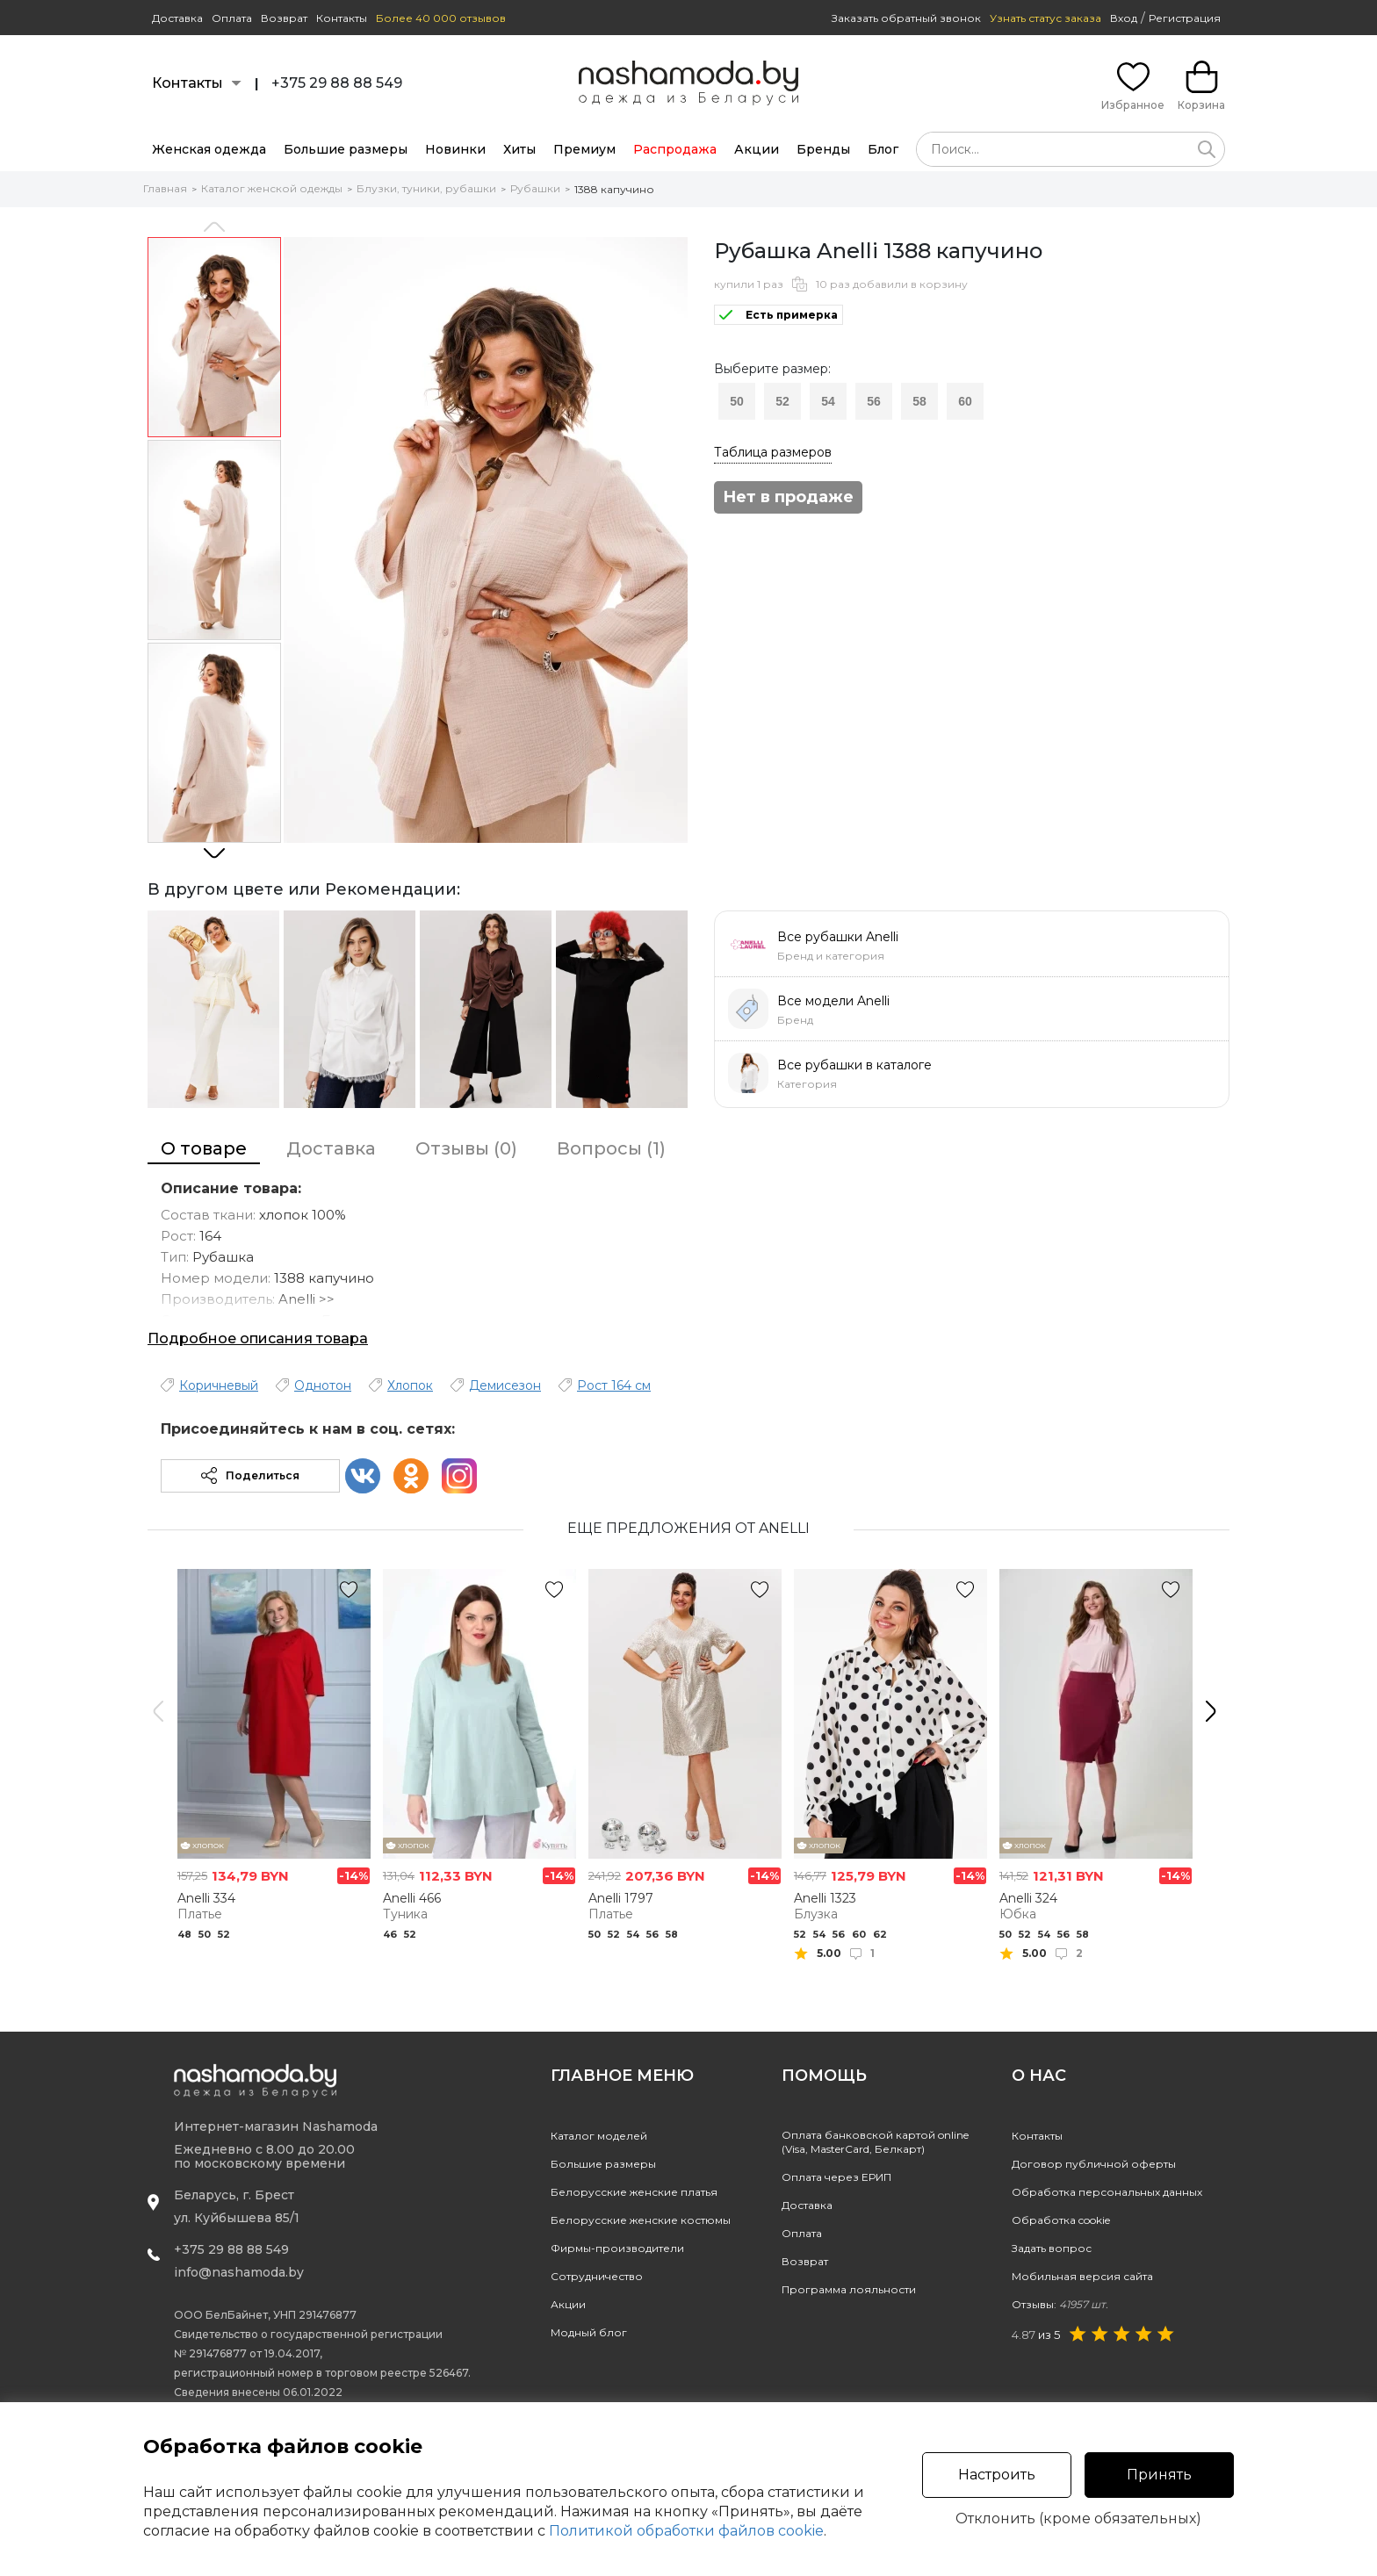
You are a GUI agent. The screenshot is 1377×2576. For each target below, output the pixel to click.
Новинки (455, 149)
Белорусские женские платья (634, 2191)
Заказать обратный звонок (906, 18)
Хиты (519, 149)
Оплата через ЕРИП (836, 2177)
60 (965, 401)
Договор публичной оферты (1094, 2163)
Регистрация (1185, 18)
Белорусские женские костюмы (641, 2220)
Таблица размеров (773, 452)
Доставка (177, 18)
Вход (1123, 18)
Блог (883, 149)
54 (828, 401)
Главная (165, 188)
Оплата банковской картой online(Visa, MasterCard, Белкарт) (875, 2141)
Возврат (284, 18)
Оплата (232, 18)
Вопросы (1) (611, 1148)
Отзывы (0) (466, 1148)
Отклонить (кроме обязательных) (1078, 2519)
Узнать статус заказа (1045, 18)
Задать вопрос (1052, 2248)
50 (737, 401)
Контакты (341, 18)
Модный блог (589, 2332)
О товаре (204, 1148)
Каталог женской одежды (271, 188)
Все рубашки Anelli (837, 937)
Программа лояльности (849, 2289)
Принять (1159, 2474)
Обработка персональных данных (1107, 2191)
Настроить (996, 2474)
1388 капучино (614, 189)
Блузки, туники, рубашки (426, 188)
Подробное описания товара (258, 1338)
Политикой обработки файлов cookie (686, 2530)
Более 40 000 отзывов (441, 18)
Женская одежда (209, 149)
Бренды (823, 149)
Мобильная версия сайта (1082, 2276)
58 (919, 401)
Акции (756, 149)
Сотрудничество (597, 2276)
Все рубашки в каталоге (854, 1065)
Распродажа (675, 149)
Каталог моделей (599, 2135)
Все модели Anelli (833, 1001)
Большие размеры (345, 149)
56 (874, 401)
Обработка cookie (1061, 2220)
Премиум (584, 149)
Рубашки (535, 188)
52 (782, 401)
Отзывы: (1060, 2304)
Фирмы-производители (617, 2248)
